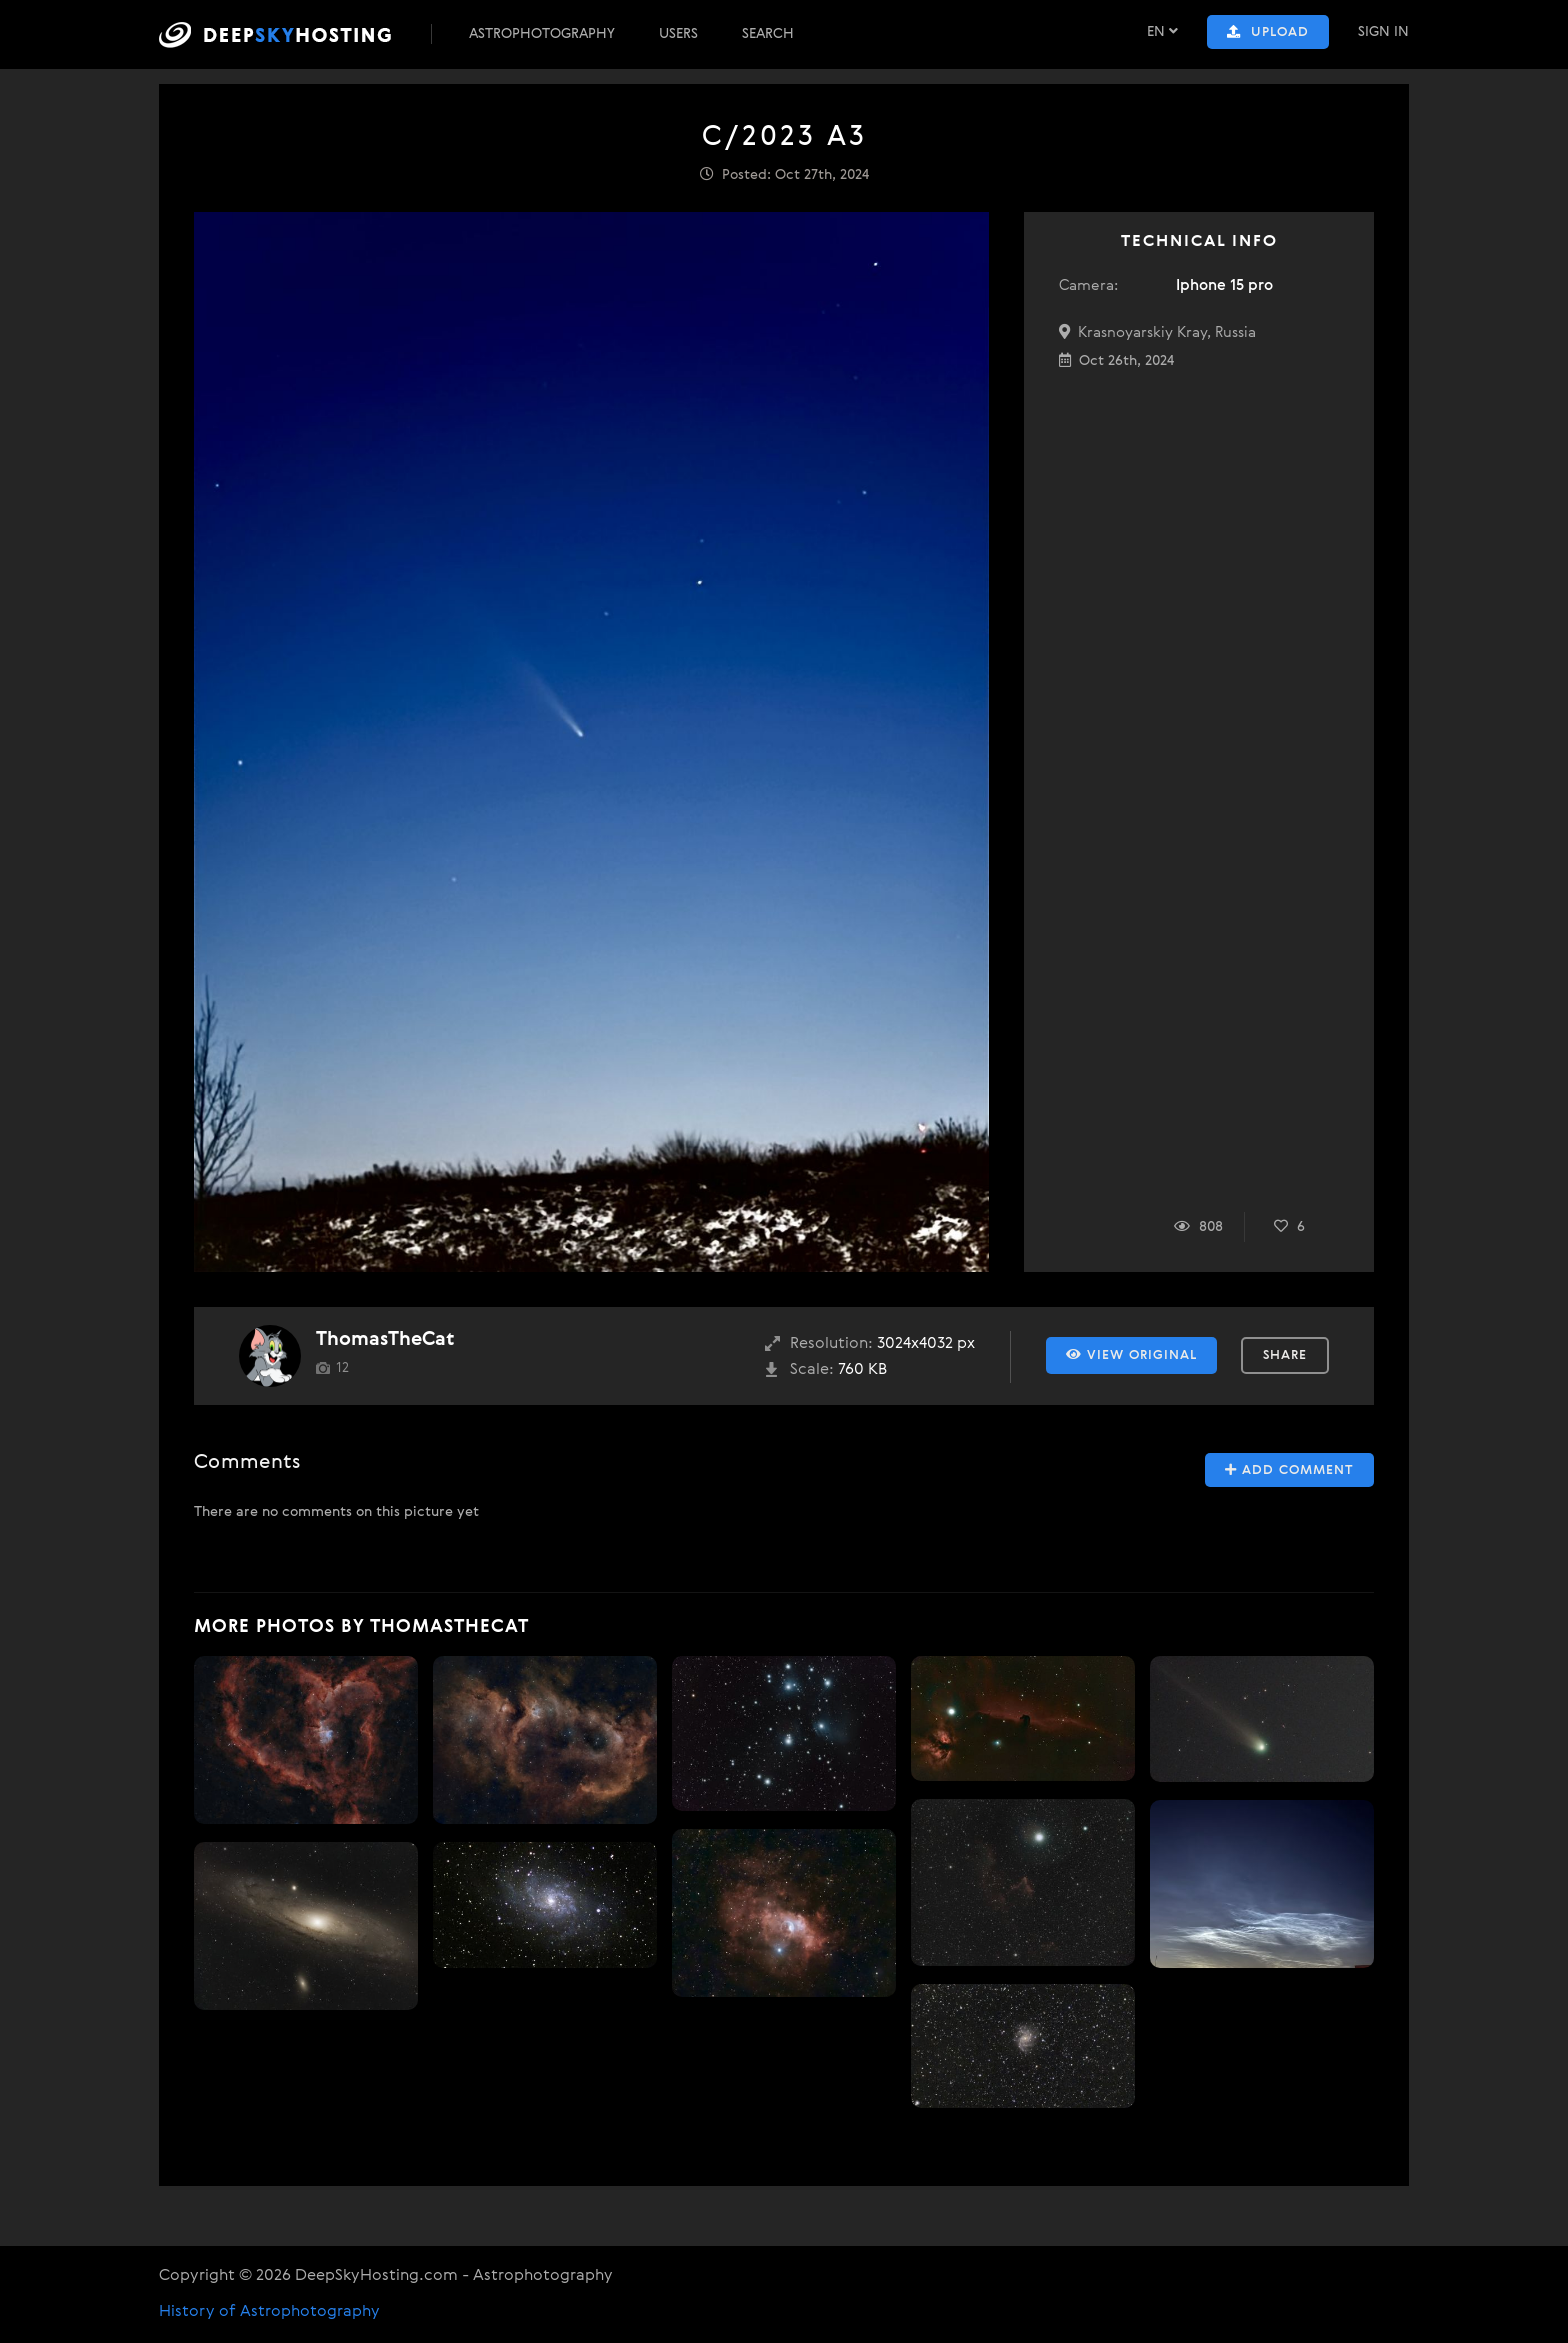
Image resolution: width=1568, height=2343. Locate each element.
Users (678, 34)
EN (1162, 31)
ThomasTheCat (385, 1339)
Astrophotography (542, 34)
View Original (1131, 1355)
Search (768, 34)
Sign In (1383, 32)
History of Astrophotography (269, 2312)
